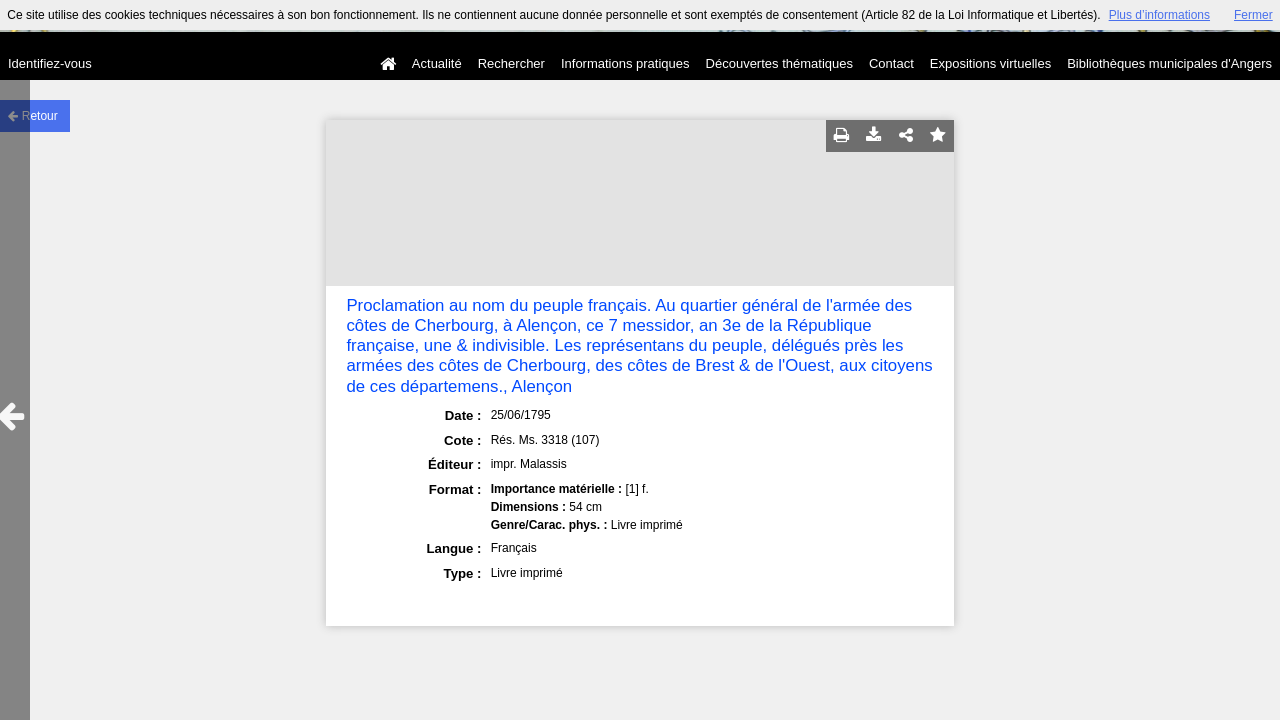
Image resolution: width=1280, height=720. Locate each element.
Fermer (1253, 15)
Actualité (437, 63)
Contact (891, 63)
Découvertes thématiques (779, 63)
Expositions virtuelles (990, 63)
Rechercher (511, 63)
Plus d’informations (1159, 15)
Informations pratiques (625, 63)
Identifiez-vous (50, 63)
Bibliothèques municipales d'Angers (1169, 63)
